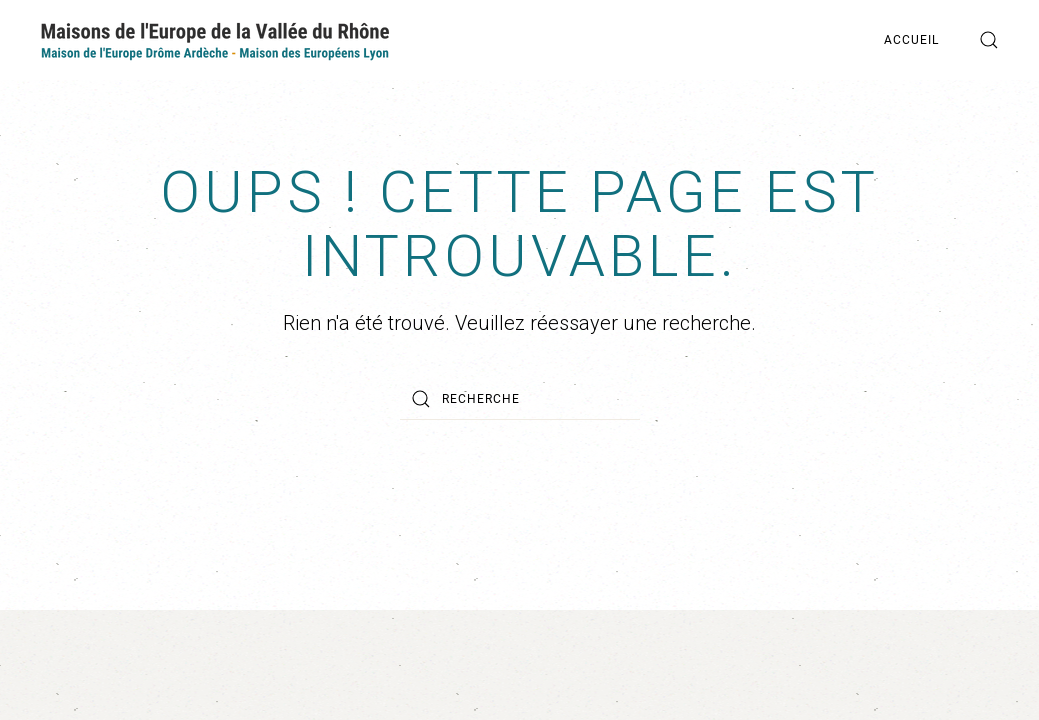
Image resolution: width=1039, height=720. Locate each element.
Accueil (911, 40)
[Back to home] (215, 40)
